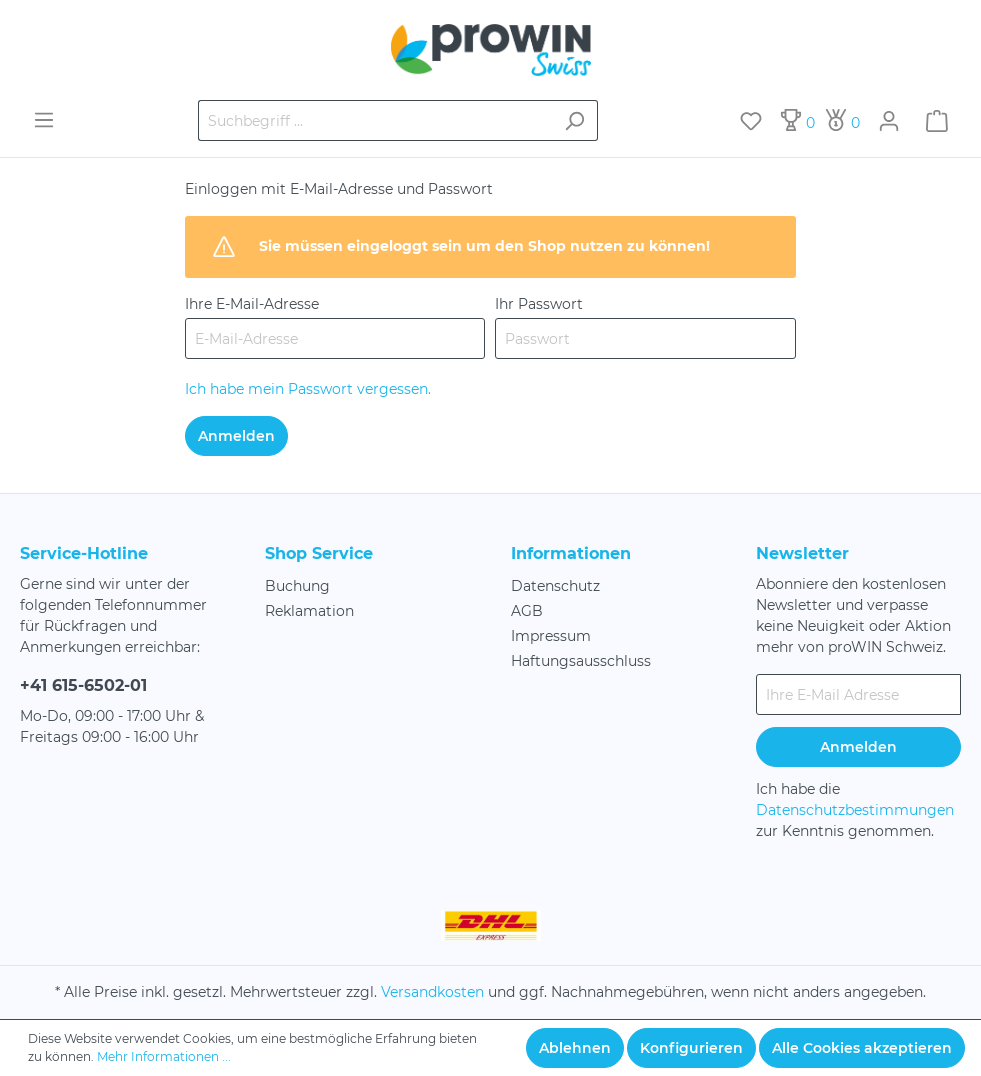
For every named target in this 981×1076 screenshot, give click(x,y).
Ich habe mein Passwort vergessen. (308, 389)
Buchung (297, 586)
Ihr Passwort (539, 304)
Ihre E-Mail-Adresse (252, 304)
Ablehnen (575, 1048)
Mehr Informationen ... (164, 1056)
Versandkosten (432, 992)
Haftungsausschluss (581, 661)
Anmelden (236, 436)
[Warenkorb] (937, 121)
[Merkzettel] (751, 121)
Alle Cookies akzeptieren (862, 1048)
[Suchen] (574, 120)
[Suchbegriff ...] (375, 120)
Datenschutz (555, 586)
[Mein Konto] (889, 121)
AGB (527, 611)
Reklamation (309, 611)
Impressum (551, 636)
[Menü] (44, 120)
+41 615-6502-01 (83, 685)
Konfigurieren (691, 1048)
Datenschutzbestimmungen (855, 810)
